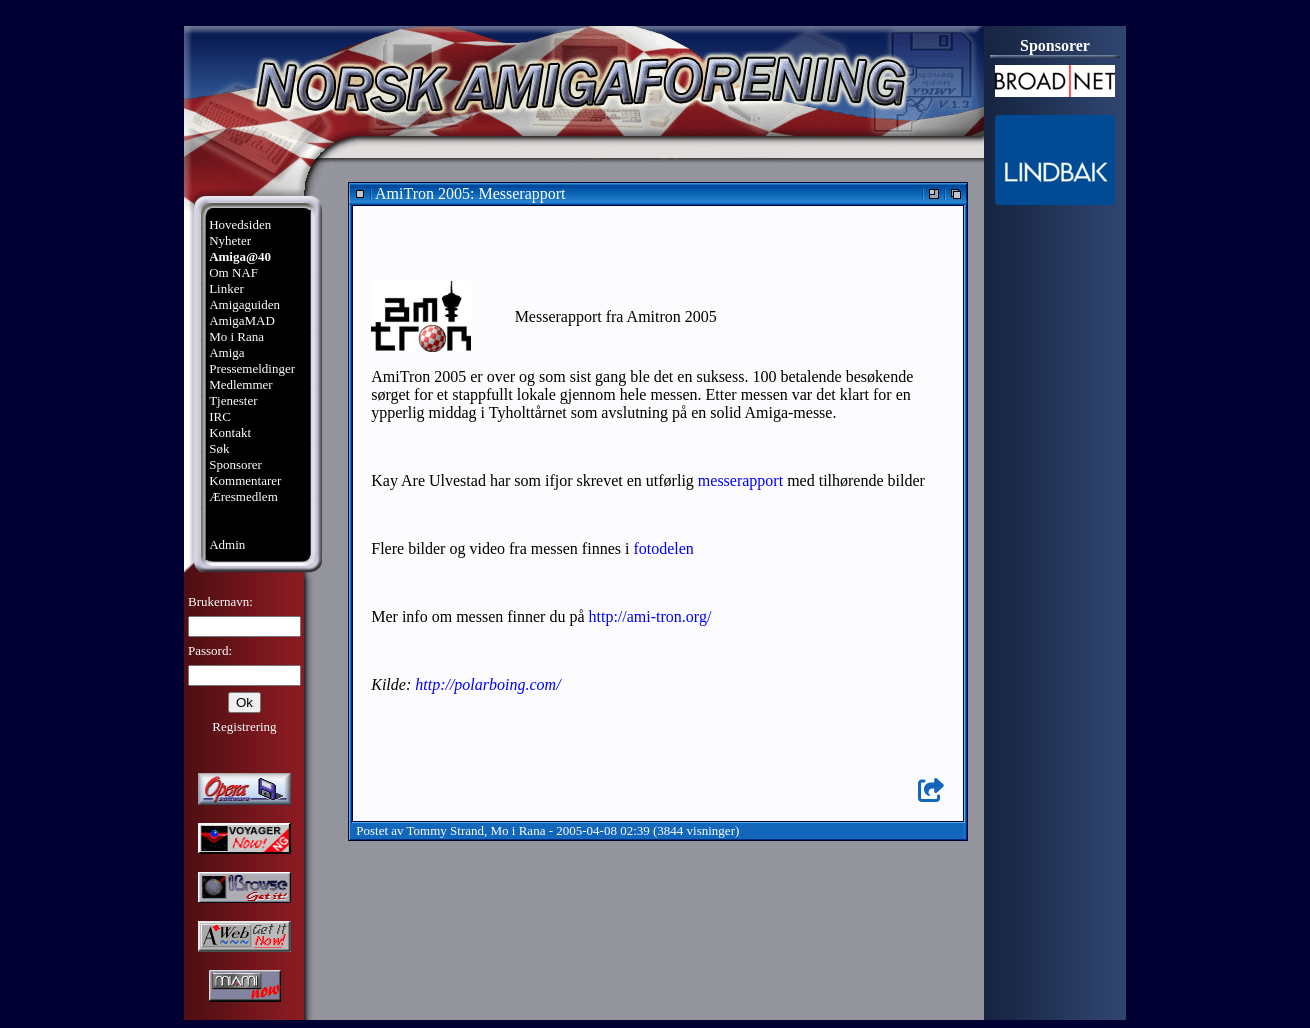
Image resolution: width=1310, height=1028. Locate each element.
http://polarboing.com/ (487, 684)
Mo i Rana (236, 336)
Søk (219, 448)
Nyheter (230, 240)
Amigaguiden (244, 304)
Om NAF (233, 272)
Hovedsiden (240, 224)
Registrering (244, 726)
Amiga (226, 352)
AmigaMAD (242, 320)
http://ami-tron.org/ (650, 616)
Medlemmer (241, 384)
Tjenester (233, 400)
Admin (227, 544)
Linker (226, 288)
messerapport (740, 480)
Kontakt (230, 432)
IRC (220, 416)
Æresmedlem (243, 496)
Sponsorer (235, 464)
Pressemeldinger (252, 368)
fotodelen (663, 548)
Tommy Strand (445, 830)
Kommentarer (245, 480)
